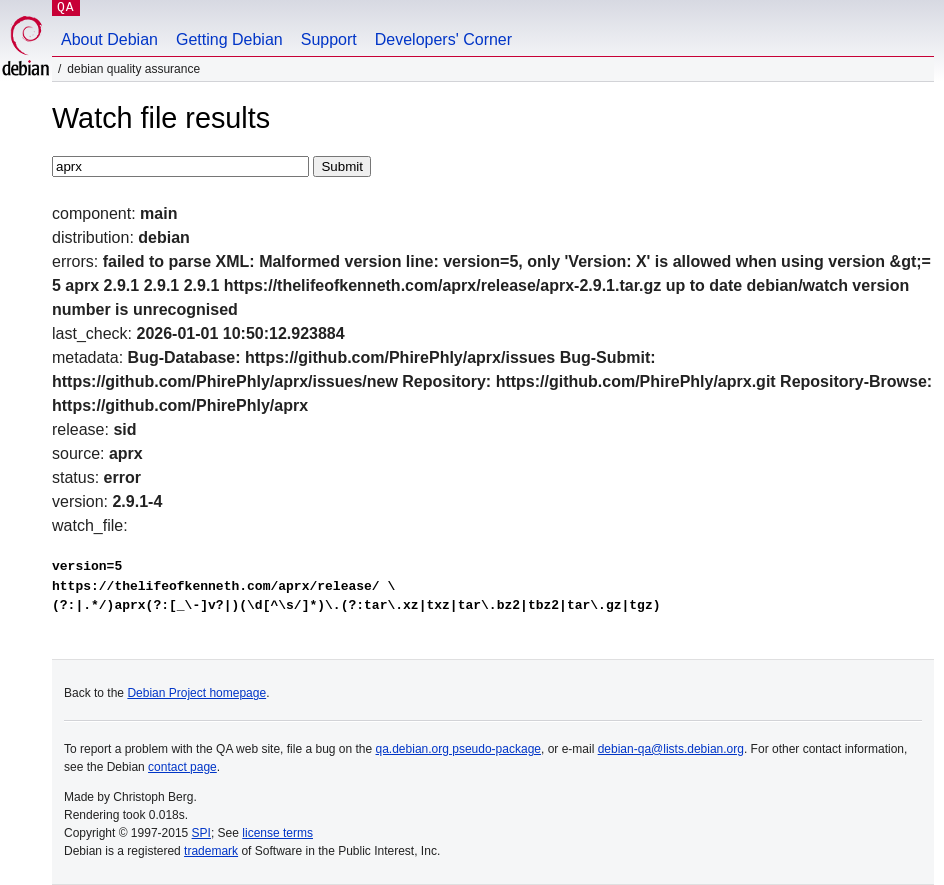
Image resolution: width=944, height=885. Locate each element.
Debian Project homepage (196, 693)
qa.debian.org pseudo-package (458, 749)
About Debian (109, 39)
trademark (211, 851)
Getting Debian (229, 39)
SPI (201, 833)
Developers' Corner (443, 39)
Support (329, 39)
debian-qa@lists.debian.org (671, 749)
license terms (277, 833)
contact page (182, 767)
